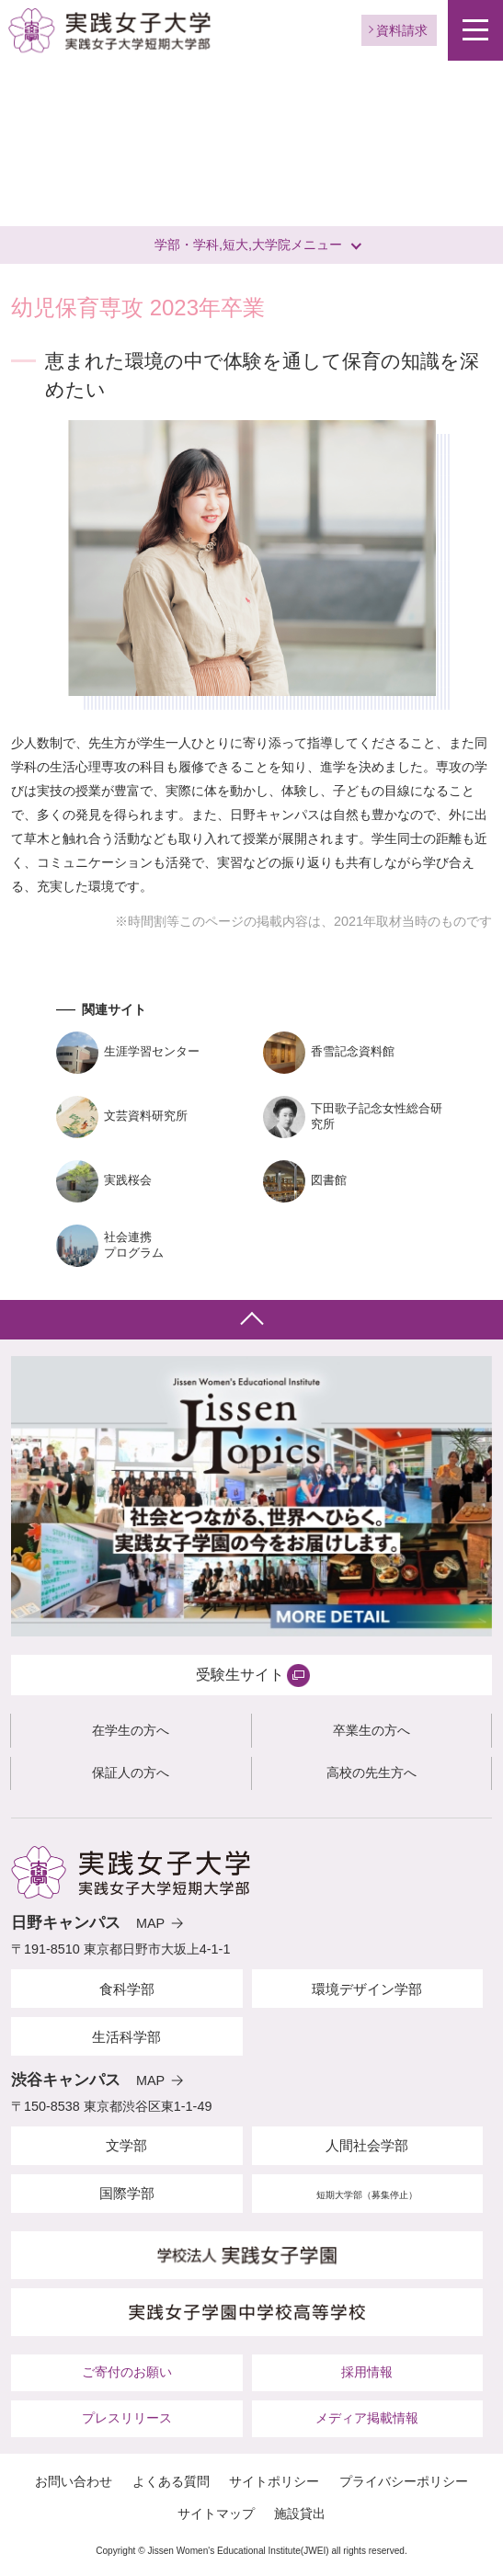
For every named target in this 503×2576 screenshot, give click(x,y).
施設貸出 (300, 2513)
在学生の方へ (130, 1730)
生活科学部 (126, 2037)
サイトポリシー (274, 2481)
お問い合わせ (73, 2481)
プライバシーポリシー (403, 2481)
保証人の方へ (130, 1772)
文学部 (126, 2145)
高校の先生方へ (371, 1772)
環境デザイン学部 (367, 1989)
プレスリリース (127, 2418)
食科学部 (126, 1989)
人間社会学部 (367, 2145)
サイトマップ (216, 2513)
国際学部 (126, 2193)
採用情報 (367, 2372)
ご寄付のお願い (127, 2372)
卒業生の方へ (371, 1730)
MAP (150, 1923)
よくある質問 (171, 2481)
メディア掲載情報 (366, 2418)
